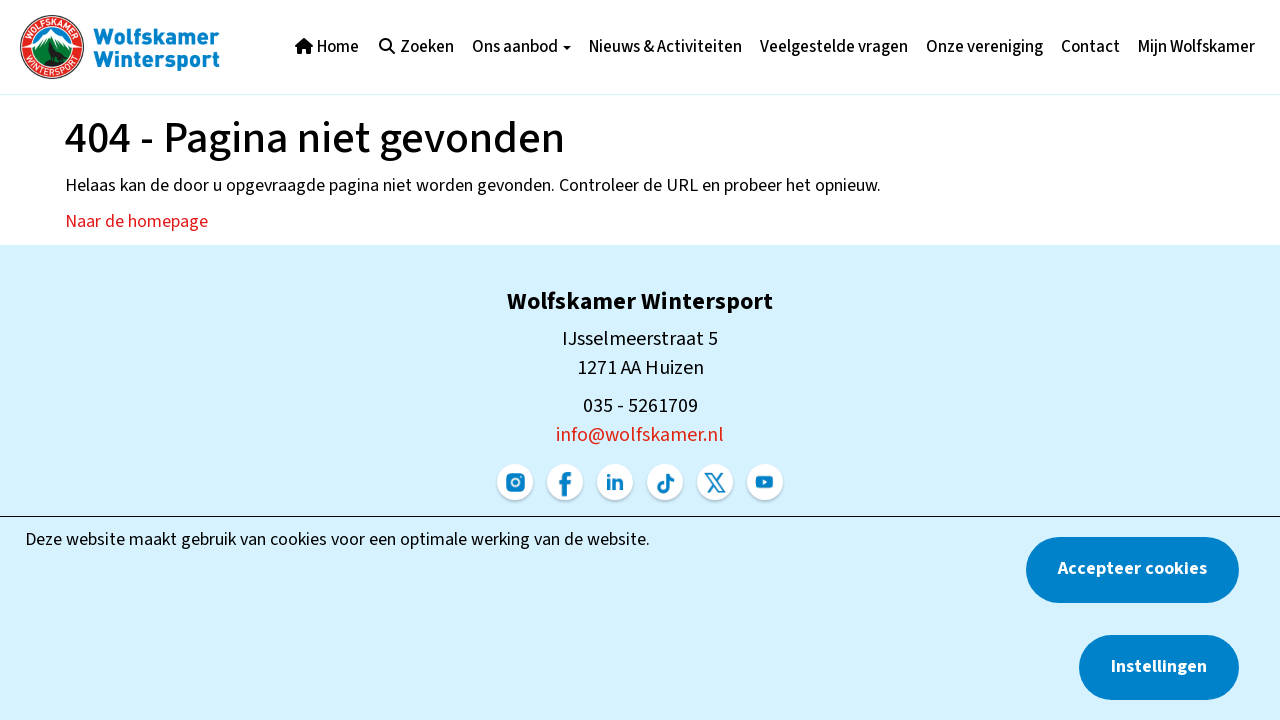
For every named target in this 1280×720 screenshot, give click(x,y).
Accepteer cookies (1132, 568)
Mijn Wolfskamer (1196, 47)
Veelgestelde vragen (834, 47)
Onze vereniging (984, 47)
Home (326, 47)
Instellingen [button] (1159, 666)
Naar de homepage (136, 221)
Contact (1090, 47)
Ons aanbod (521, 47)
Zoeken (415, 47)
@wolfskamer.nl (640, 435)
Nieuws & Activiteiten (665, 47)
